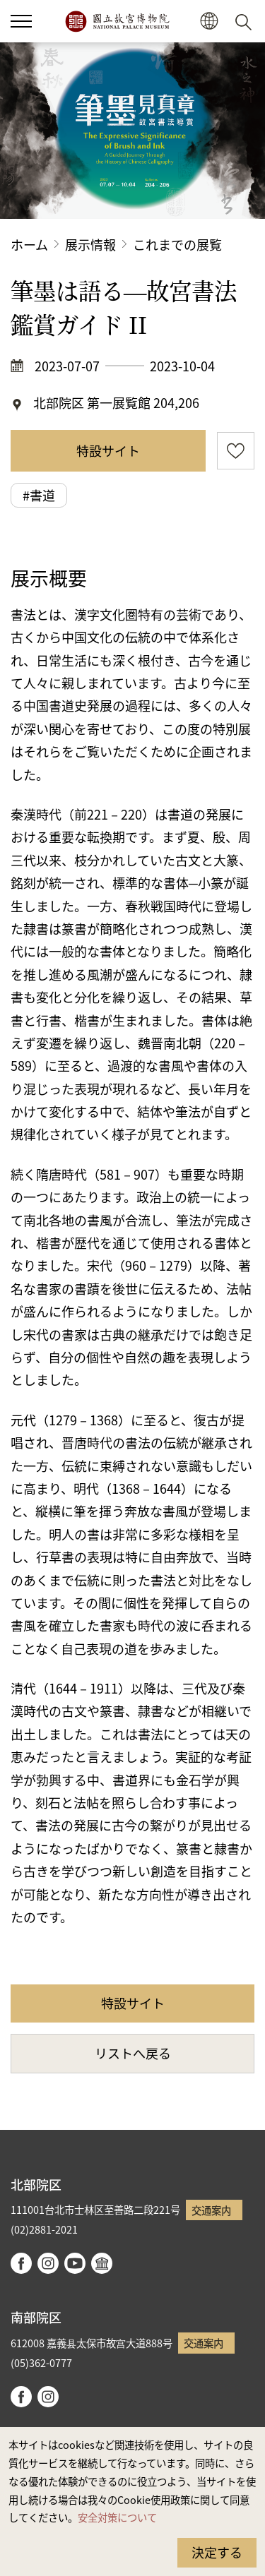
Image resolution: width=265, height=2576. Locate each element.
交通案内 (211, 2210)
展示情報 (90, 244)
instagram (48, 2263)
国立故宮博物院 (117, 21)
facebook (21, 2263)
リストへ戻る (133, 2053)
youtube (75, 2263)
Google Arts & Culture (101, 2263)
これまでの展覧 (177, 244)
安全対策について (117, 2517)
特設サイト (108, 450)
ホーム (29, 244)
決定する (217, 2552)
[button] (209, 22)
